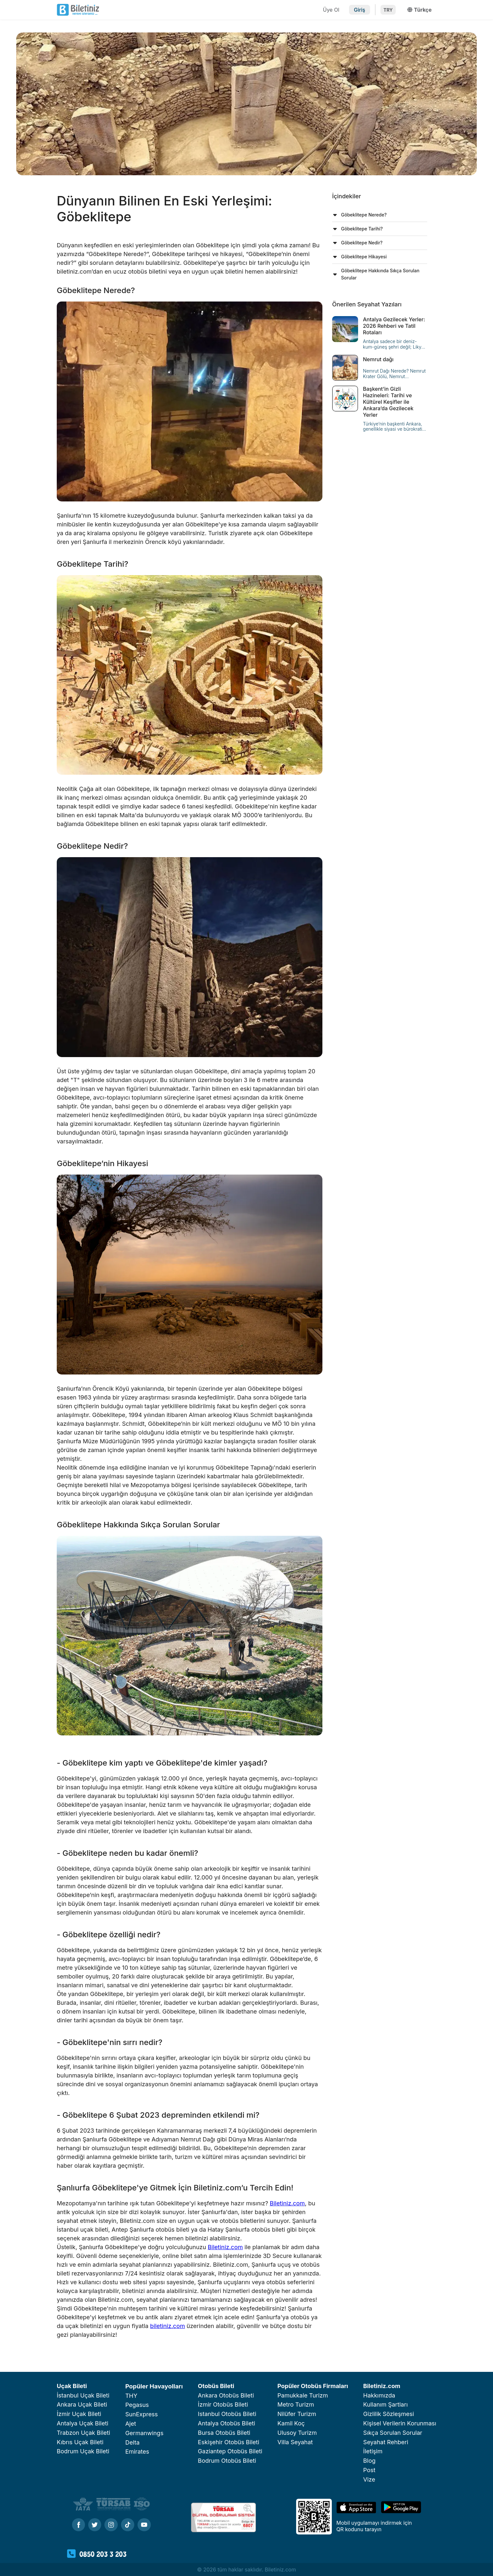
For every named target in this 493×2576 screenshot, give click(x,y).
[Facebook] (78, 2525)
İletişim (373, 2451)
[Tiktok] (127, 2525)
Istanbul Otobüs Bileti (227, 2413)
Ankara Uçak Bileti (82, 2404)
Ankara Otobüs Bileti (226, 2395)
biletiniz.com (167, 2326)
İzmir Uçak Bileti (79, 2413)
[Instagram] (111, 2525)
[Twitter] (94, 2525)
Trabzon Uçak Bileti (83, 2432)
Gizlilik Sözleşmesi (388, 2413)
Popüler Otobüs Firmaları (312, 2386)
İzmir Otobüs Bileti (223, 2404)
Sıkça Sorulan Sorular (392, 2432)
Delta (132, 2442)
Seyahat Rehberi (385, 2442)
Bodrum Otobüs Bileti (227, 2460)
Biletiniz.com (287, 2203)
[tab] (379, 215)
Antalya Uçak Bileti (82, 2423)
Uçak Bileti (72, 2386)
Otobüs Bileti (216, 2386)
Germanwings (144, 2433)
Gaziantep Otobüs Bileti (230, 2451)
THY (131, 2395)
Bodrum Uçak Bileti (83, 2451)
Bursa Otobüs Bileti (224, 2432)
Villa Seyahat (295, 2442)
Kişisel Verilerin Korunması (399, 2423)
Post (369, 2470)
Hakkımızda (379, 2395)
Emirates (137, 2451)
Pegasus (137, 2404)
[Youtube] (144, 2525)
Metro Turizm (295, 2404)
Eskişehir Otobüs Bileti (228, 2442)
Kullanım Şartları (385, 2404)
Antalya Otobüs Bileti (226, 2423)
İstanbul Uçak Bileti (83, 2395)
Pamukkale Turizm (302, 2395)
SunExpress (141, 2414)
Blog (369, 2460)
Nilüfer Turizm (296, 2413)
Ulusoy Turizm (297, 2432)
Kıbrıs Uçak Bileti (80, 2442)
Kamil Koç (291, 2423)
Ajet (130, 2423)
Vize (369, 2479)
